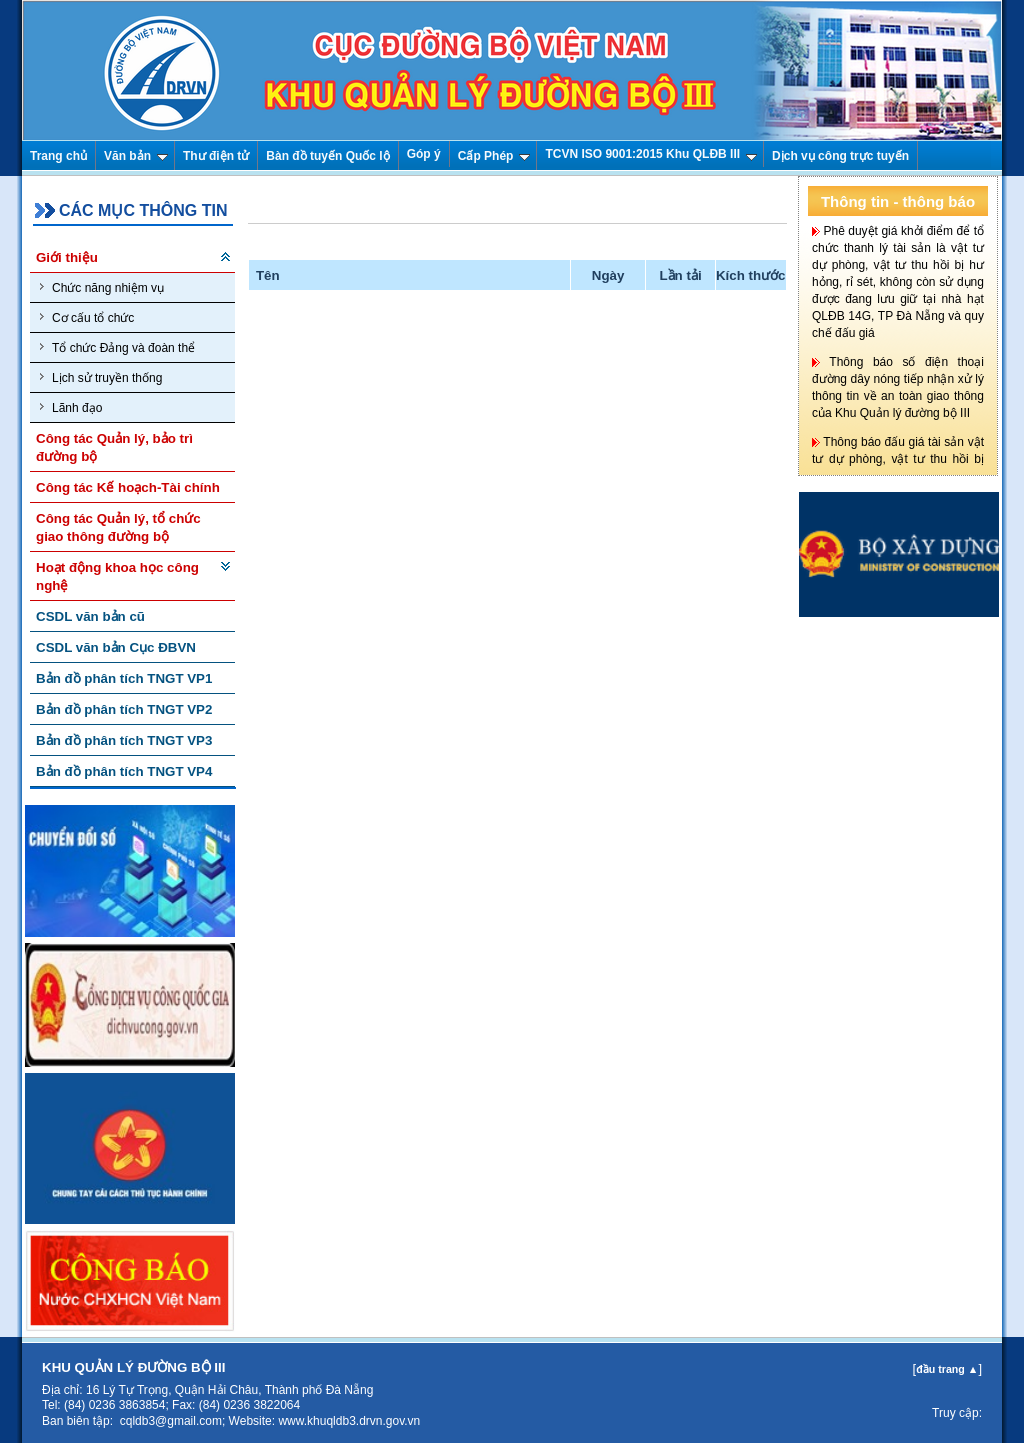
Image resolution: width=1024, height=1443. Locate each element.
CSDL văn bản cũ (90, 616)
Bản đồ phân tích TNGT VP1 (124, 678)
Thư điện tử (216, 156)
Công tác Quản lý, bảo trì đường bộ (114, 447)
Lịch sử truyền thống (101, 377)
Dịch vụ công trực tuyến (840, 156)
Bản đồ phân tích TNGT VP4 (124, 771)
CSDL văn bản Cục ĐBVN (116, 647)
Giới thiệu (67, 257)
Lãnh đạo (71, 407)
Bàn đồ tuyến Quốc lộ (327, 156)
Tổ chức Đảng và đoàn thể (117, 347)
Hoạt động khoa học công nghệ (117, 576)
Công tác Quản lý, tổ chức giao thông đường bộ (118, 527)
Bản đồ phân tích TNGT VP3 (124, 740)
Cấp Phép (494, 156)
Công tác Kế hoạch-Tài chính (128, 487)
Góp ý (424, 154)
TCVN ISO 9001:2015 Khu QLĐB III (651, 154)
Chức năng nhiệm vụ (102, 287)
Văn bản (136, 156)
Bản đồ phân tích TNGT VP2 (124, 709)
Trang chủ (58, 156)
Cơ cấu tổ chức (87, 317)
